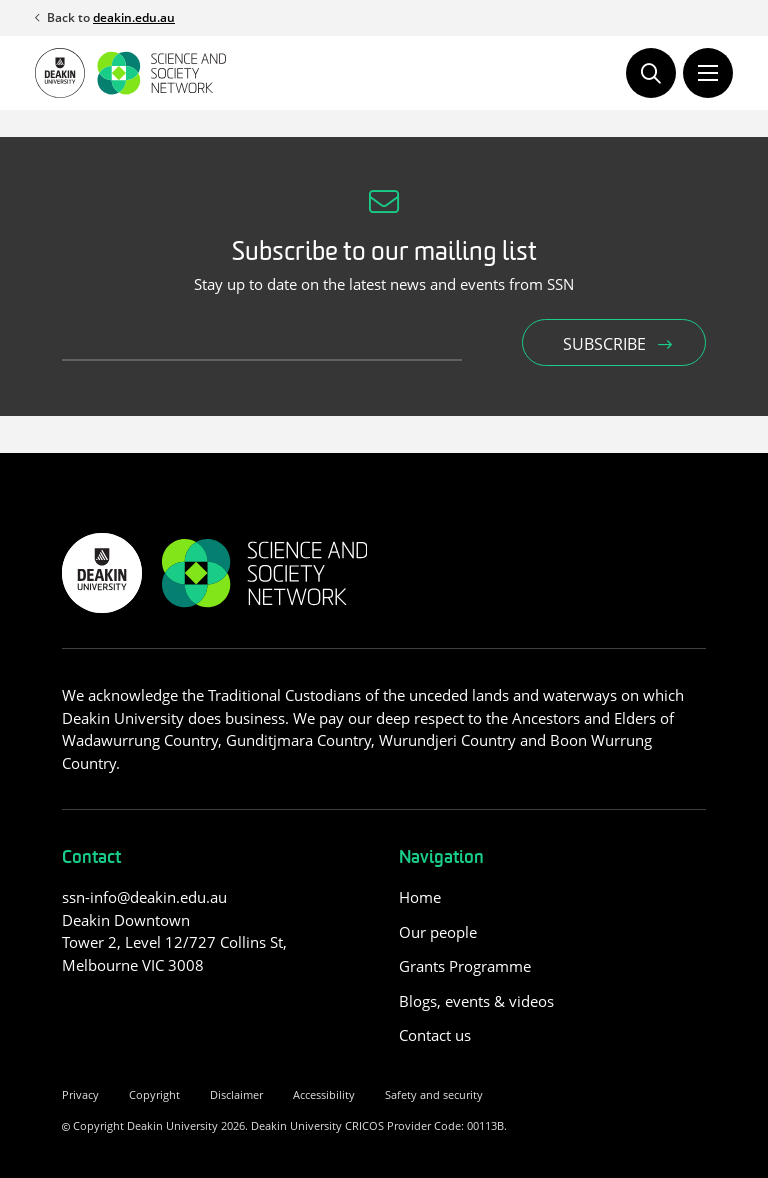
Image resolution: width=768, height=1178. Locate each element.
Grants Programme (465, 966)
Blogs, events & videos (476, 1001)
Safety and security (434, 1094)
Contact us (435, 1035)
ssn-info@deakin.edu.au (144, 897)
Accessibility (324, 1094)
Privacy (80, 1094)
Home (420, 897)
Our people (438, 932)
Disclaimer (236, 1094)
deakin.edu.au (134, 17)
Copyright (154, 1094)
